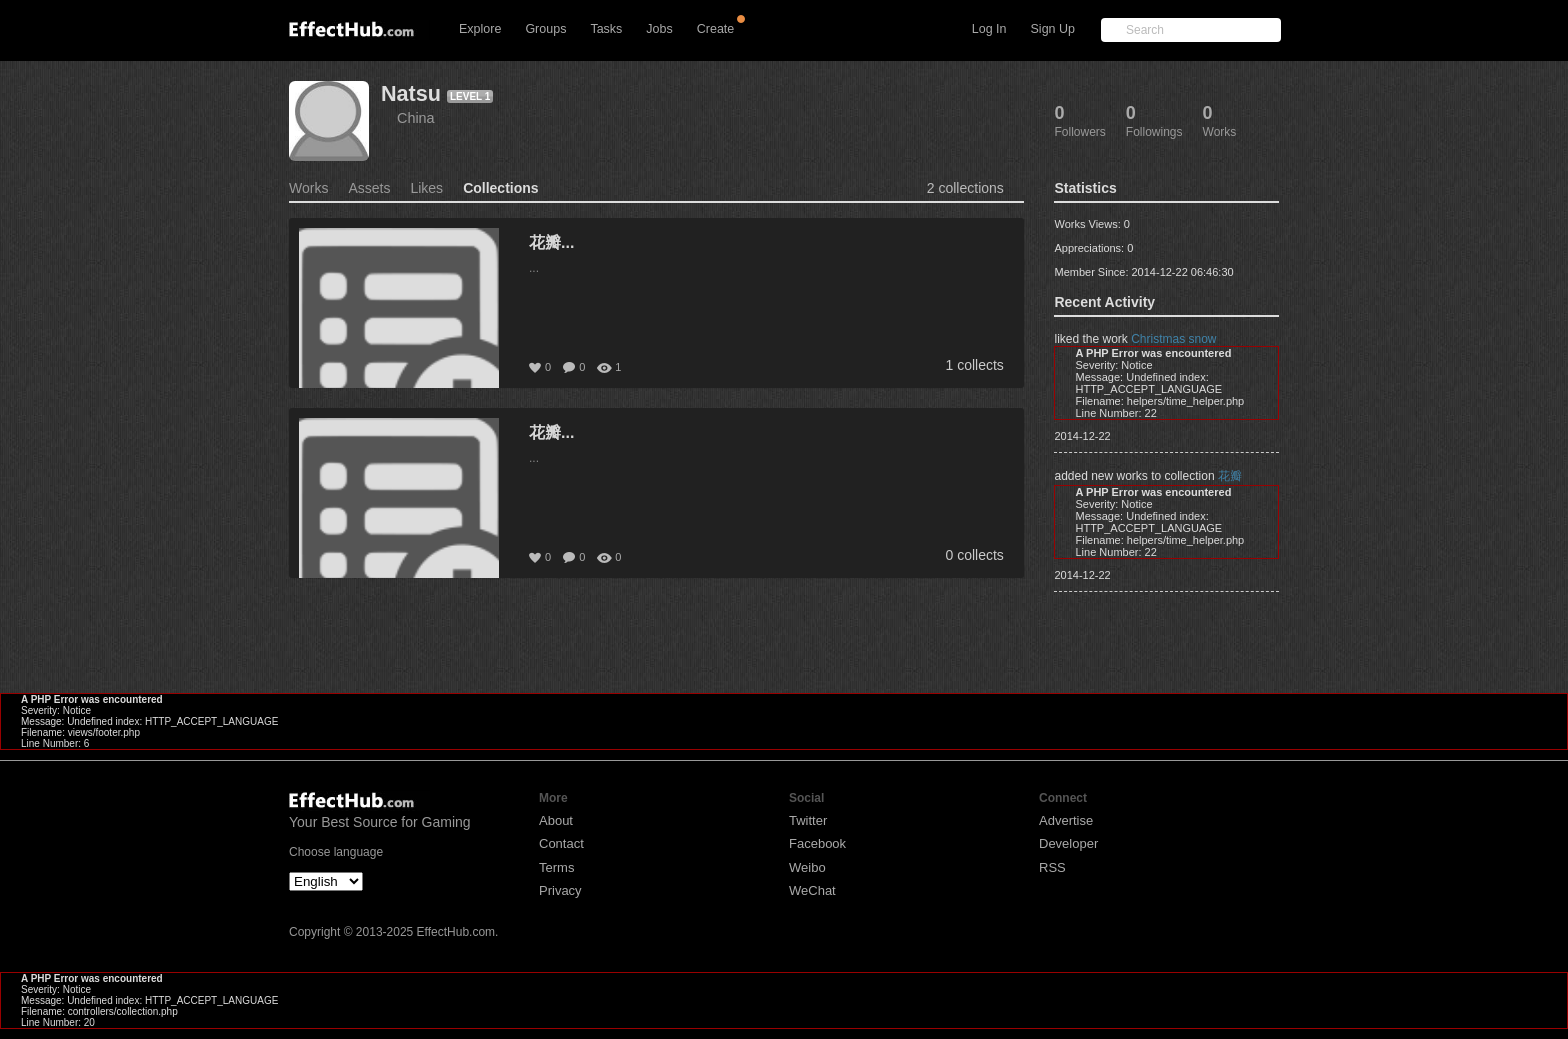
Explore (480, 29)
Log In (989, 29)
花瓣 (1230, 476)
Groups (545, 29)
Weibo (807, 867)
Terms (556, 867)
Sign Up (1053, 29)
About (556, 820)
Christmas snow (1173, 339)
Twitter (808, 820)
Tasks (606, 29)
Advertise (1066, 820)
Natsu (411, 93)
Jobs (659, 29)
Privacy (560, 890)
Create (716, 29)
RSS (1052, 867)
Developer (1068, 843)
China (416, 118)
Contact (561, 843)
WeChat (812, 890)
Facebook (817, 843)
